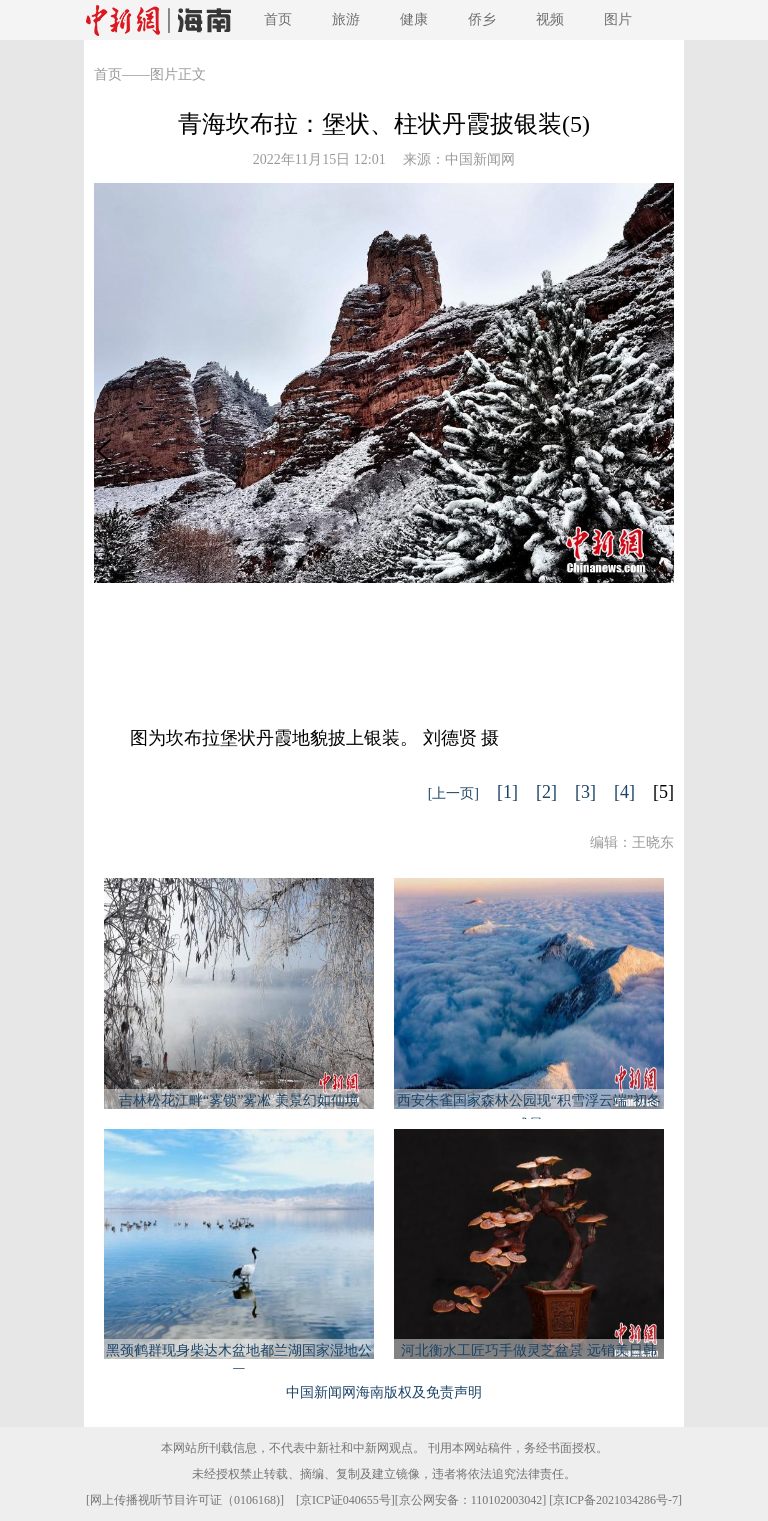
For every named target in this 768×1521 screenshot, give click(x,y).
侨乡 (482, 19)
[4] (624, 792)
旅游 (346, 19)
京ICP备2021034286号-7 (615, 1500)
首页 (278, 19)
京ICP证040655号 (345, 1500)
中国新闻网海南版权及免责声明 (384, 1392)
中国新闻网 (480, 159)
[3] (585, 792)
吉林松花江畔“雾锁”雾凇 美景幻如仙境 (239, 1100)
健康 (414, 19)
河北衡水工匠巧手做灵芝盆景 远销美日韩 (529, 1350)
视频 (550, 19)
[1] (507, 792)
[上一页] (453, 793)
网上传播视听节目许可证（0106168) (185, 1500)
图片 (618, 19)
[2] (546, 792)
